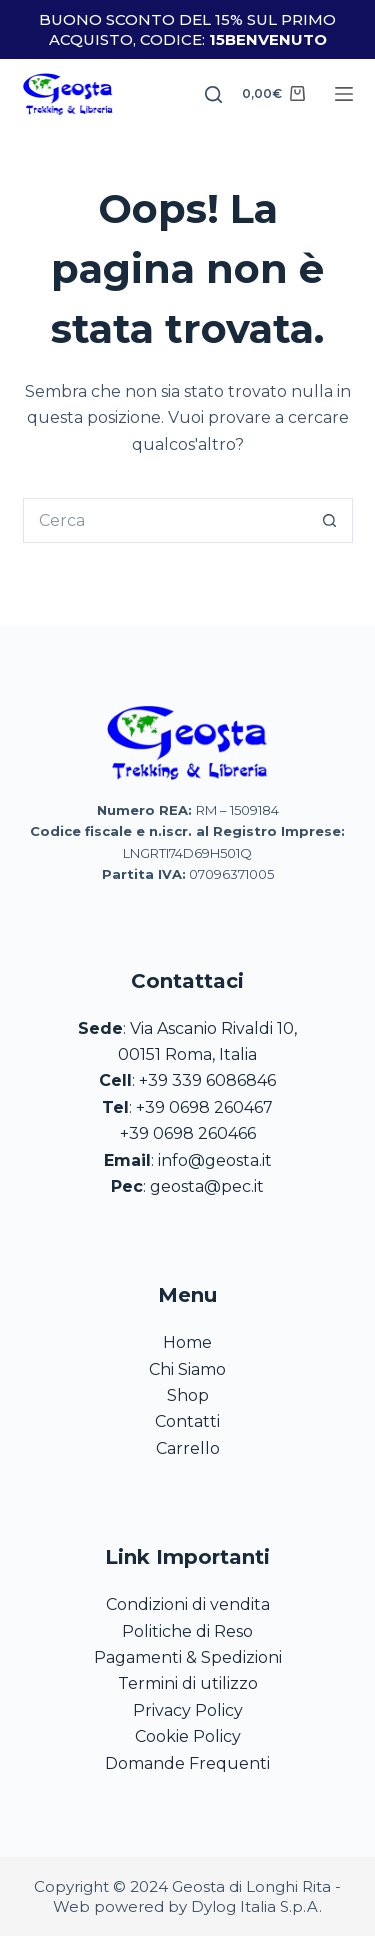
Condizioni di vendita (188, 1604)
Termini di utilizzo (188, 1683)
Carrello (188, 1448)
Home (187, 1342)
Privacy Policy (188, 1710)
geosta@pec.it (207, 1186)
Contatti (187, 1421)
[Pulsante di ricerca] (330, 520)
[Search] (213, 94)
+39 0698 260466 (188, 1133)
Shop (188, 1395)
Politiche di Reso (187, 1631)
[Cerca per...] (165, 520)
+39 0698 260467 (204, 1107)
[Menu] (344, 94)
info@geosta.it (215, 1160)
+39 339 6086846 (207, 1080)
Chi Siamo (187, 1369)
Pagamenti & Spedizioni (188, 1657)
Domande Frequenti (187, 1763)
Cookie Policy (188, 1736)
